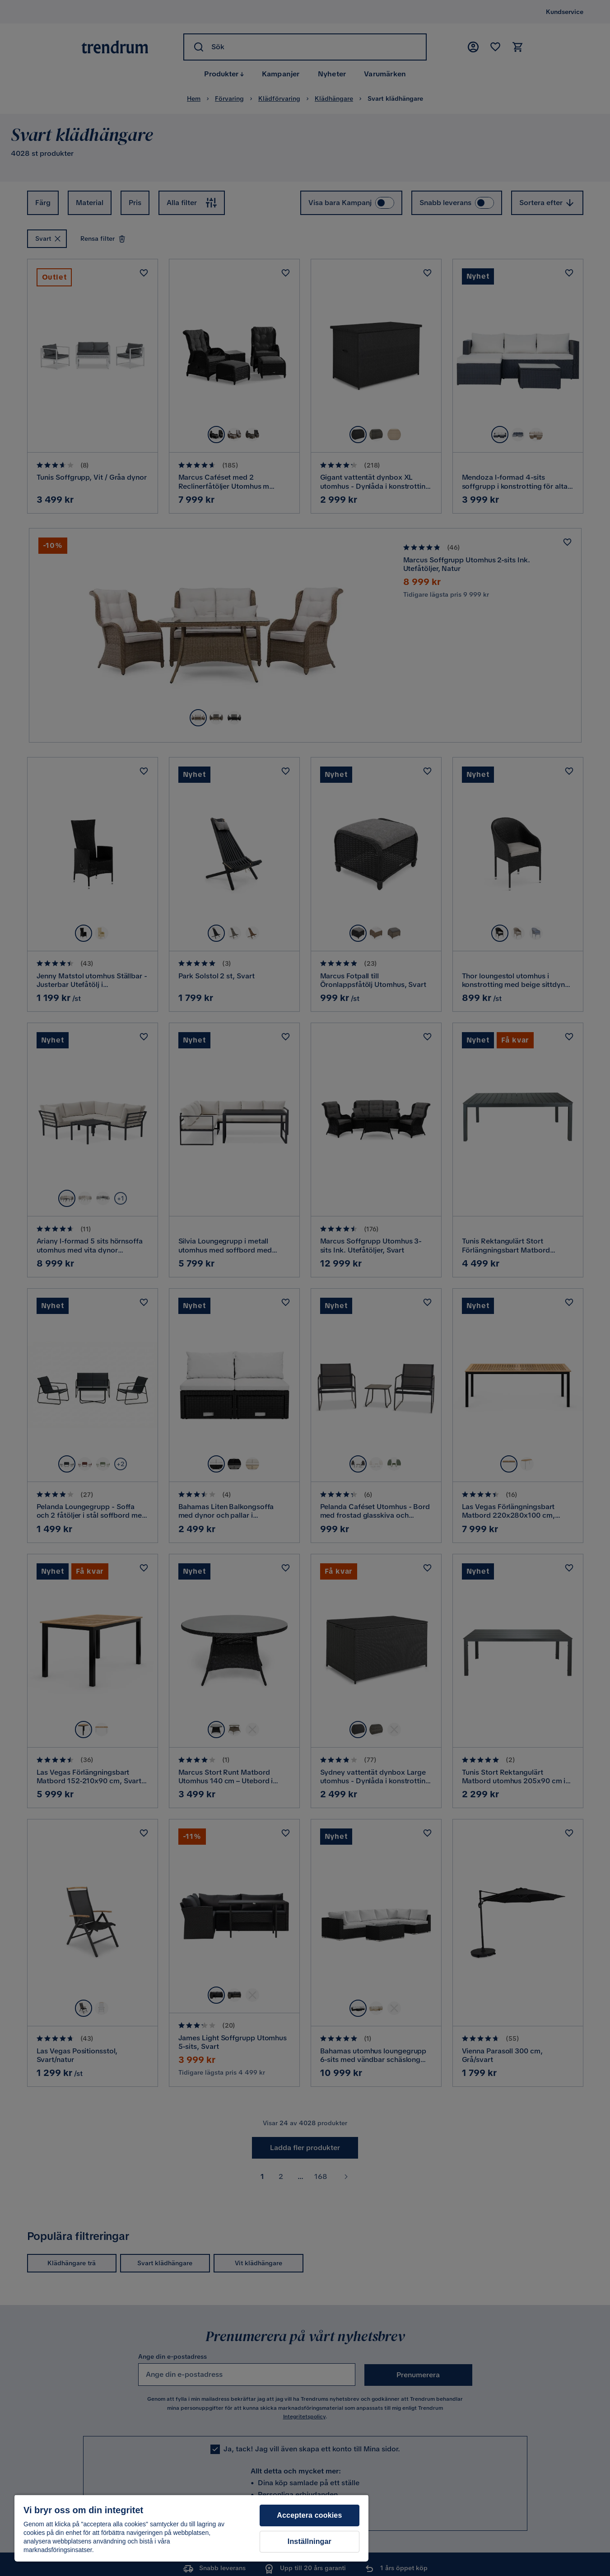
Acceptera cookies (309, 2515)
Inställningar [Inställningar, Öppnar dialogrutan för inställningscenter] (309, 2541)
